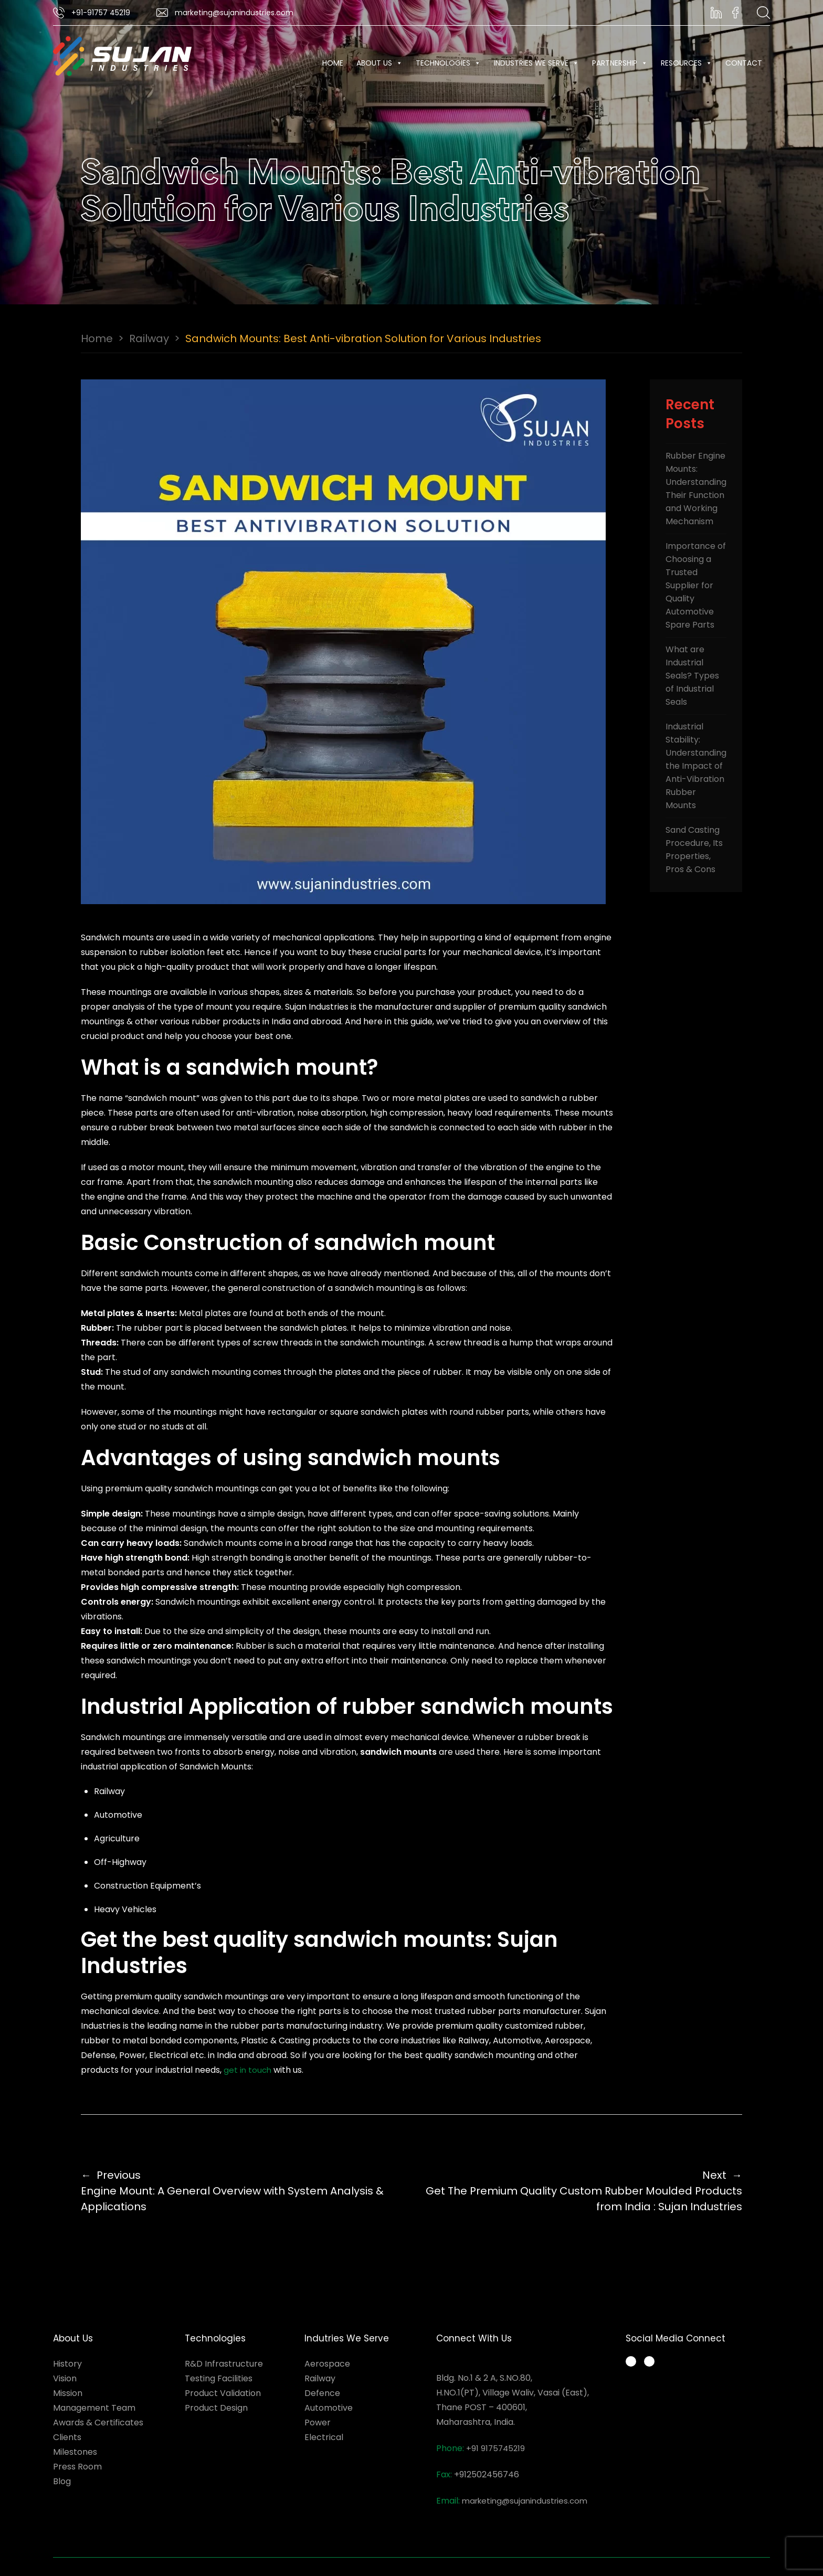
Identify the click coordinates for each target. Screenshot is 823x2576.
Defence (322, 2393)
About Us (379, 63)
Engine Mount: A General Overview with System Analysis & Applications (239, 2190)
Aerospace (327, 2364)
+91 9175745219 (495, 2448)
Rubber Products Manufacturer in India (698, 2454)
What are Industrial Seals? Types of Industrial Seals (692, 675)
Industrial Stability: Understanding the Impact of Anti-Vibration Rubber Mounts (696, 765)
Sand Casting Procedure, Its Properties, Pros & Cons (694, 849)
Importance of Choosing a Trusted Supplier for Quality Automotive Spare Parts (696, 585)
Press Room (77, 2467)
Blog (62, 2481)
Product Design (216, 2408)
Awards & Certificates (98, 2422)
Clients (67, 2437)
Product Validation (223, 2393)
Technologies (448, 63)
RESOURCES (686, 63)
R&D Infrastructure (224, 2364)
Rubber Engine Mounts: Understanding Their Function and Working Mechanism (696, 488)
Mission (67, 2393)
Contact (743, 63)
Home (332, 63)
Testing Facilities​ (218, 2378)
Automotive (328, 2408)
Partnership (620, 63)
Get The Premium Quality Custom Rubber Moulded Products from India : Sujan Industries (583, 2190)
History (67, 2364)
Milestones (75, 2452)
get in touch (247, 2069)
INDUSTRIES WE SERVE (536, 63)
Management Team (94, 2408)
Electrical (323, 2437)
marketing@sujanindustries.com (524, 2500)
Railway (149, 338)
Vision (65, 2378)
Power (317, 2422)
